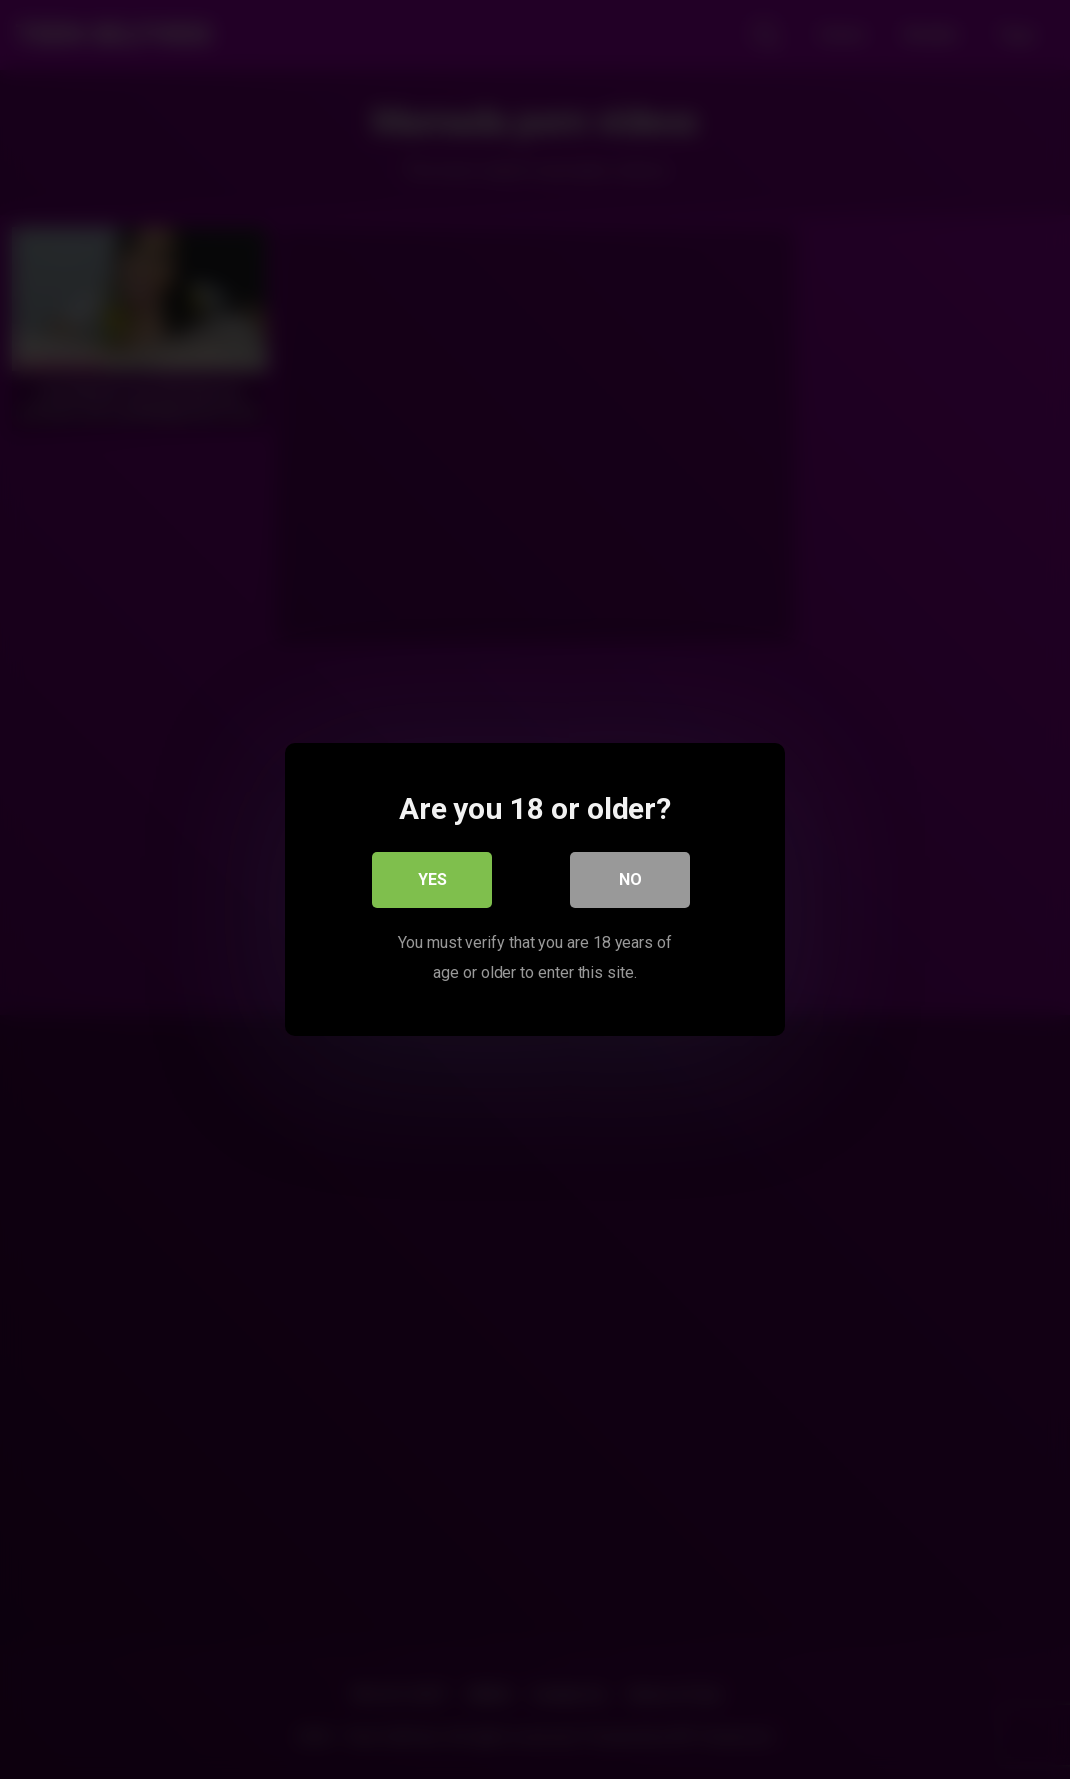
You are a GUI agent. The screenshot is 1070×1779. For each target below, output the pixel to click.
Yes (432, 879)
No (630, 879)
